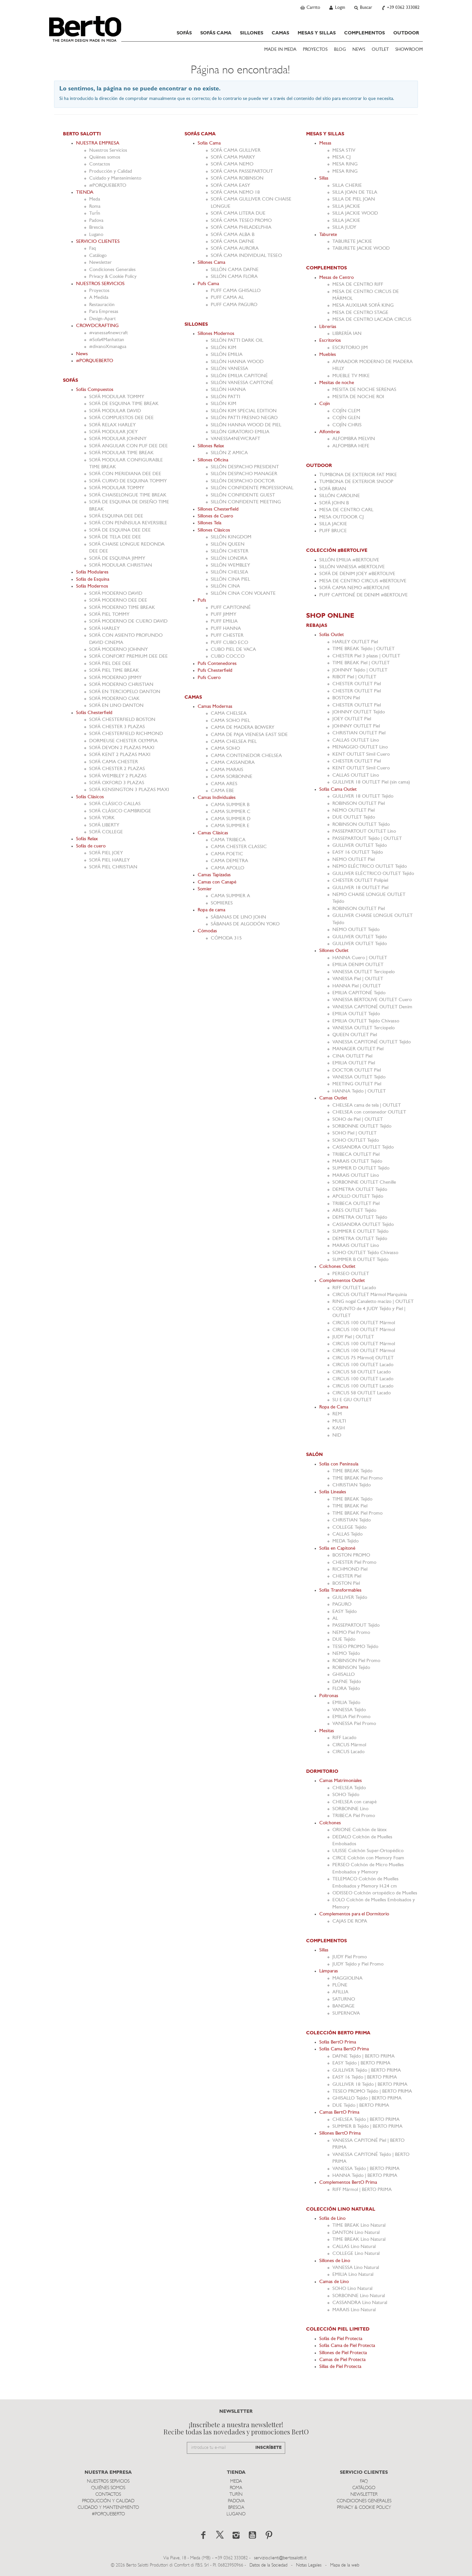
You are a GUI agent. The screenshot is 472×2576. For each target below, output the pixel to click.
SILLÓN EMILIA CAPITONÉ (239, 376)
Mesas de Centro (336, 277)
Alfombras (329, 432)
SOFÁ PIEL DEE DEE (110, 663)
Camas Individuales (217, 797)
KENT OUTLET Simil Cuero (361, 754)
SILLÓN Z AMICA (229, 453)
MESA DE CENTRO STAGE (360, 312)
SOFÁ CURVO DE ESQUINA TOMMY (128, 481)
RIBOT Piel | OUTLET (354, 677)
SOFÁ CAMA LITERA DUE (238, 213)
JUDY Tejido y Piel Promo (358, 1964)
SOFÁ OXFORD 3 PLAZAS (116, 783)
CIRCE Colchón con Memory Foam (368, 1858)
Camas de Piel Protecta (342, 2359)
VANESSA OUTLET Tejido (358, 1077)
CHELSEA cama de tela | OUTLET (366, 1105)
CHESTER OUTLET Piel (356, 684)
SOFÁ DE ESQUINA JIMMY (117, 558)
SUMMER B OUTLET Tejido (360, 1259)
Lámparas (328, 1971)
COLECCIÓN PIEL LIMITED (337, 2329)
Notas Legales (309, 2565)
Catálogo (98, 255)
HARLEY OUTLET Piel (355, 642)
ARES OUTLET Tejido (354, 1210)
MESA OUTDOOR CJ (341, 517)
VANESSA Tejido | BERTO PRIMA (366, 2168)
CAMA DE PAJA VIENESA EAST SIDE (249, 734)
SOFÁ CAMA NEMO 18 (235, 192)
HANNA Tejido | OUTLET (359, 1091)
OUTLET (380, 49)
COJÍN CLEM (346, 411)
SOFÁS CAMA (215, 33)
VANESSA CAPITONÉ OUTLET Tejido (371, 1042)
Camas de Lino (334, 2281)
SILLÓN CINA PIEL (230, 579)
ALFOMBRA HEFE (350, 446)
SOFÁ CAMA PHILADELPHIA (241, 227)
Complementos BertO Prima (348, 2182)
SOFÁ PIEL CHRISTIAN (113, 867)
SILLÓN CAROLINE (339, 496)
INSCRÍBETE (268, 2448)
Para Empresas (103, 311)
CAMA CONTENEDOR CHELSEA (246, 755)
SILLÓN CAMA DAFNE (235, 269)
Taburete (328, 234)
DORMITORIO (322, 1771)
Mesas (325, 143)
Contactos (99, 164)
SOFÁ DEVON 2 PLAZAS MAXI (121, 748)
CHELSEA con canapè (354, 1802)
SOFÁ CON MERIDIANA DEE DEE (125, 474)
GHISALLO (343, 1674)
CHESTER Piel (346, 1576)
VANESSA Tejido (349, 1710)
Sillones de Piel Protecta (343, 2353)
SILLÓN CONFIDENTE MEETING (246, 502)
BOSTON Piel (346, 698)
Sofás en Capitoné (337, 1548)
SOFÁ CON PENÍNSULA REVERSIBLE (128, 523)
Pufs (202, 600)
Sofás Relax (87, 839)
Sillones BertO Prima (340, 2133)
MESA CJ (341, 157)
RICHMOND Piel (349, 1569)
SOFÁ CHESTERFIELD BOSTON (122, 719)
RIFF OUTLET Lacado (354, 1288)
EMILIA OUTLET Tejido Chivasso (365, 1021)
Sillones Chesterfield (218, 509)
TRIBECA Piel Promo (353, 1815)
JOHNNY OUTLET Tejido (358, 712)
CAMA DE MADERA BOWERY (242, 727)
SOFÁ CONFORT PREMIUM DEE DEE (128, 656)
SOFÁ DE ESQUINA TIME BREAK (124, 403)
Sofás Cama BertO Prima (344, 2049)
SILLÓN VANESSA (229, 368)
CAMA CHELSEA (228, 713)
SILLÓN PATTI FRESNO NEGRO (244, 418)
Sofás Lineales (332, 1492)
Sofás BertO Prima (337, 2042)
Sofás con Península (338, 1464)
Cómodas (207, 931)
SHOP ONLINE (330, 616)
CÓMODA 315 (226, 938)
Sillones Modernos (216, 333)
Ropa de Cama (333, 1407)
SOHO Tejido (345, 1794)
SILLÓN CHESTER (229, 551)
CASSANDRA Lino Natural (359, 2302)
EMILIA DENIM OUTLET (358, 964)
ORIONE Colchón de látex (359, 1830)
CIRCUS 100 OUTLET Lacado (362, 1365)
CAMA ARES (224, 784)
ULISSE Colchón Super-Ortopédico (367, 1851)
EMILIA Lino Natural (352, 2274)
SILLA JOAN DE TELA (354, 192)
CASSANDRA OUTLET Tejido (363, 1147)
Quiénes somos (104, 157)
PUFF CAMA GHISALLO (236, 290)
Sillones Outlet (333, 950)
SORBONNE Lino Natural (358, 2296)
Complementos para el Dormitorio (354, 1914)
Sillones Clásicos (214, 530)
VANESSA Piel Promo (354, 1723)
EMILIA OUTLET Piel (353, 1063)
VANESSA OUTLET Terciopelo (363, 972)
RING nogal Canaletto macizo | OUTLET (373, 1301)
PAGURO (341, 1604)
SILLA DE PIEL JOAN (353, 199)
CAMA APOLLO (227, 868)
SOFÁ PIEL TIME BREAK (114, 670)
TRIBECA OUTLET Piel (356, 1154)
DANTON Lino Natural (356, 2232)
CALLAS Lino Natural (354, 2246)
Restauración (102, 304)
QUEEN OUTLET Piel (354, 1035)
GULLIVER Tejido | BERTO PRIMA (366, 2070)
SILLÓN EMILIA (227, 354)
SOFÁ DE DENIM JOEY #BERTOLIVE (357, 573)
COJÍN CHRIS (347, 425)
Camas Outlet (333, 1098)
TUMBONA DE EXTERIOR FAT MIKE (358, 475)
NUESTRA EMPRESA (97, 143)
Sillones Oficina (213, 460)
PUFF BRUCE (333, 531)
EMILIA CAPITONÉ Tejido (358, 993)
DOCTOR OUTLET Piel (356, 1070)
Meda (94, 199)
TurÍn (94, 213)
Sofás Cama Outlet (338, 789)
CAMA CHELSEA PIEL (234, 741)
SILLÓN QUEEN (228, 544)
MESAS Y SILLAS (317, 33)
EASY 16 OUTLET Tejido (357, 852)
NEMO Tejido (346, 1653)
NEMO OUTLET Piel (353, 810)
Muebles (327, 354)
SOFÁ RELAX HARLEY (112, 425)
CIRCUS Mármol (349, 1745)
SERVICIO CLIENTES (98, 241)
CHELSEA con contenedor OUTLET (369, 1112)
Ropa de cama (211, 910)
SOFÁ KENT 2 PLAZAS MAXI (119, 754)
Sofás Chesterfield (94, 712)
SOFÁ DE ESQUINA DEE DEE (120, 530)
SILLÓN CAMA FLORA (234, 276)
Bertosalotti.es (85, 29)
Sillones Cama (211, 262)
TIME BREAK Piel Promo (357, 1478)
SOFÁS (184, 33)
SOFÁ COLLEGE (106, 832)
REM (337, 1414)
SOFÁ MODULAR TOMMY (116, 397)
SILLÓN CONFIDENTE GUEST (243, 495)
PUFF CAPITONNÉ (231, 607)
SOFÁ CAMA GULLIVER (236, 150)
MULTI (339, 1421)
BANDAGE (343, 2006)
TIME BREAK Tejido (352, 1471)
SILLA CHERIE (347, 185)
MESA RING (345, 164)
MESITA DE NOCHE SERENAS (364, 389)
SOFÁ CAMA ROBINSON (237, 178)
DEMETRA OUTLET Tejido (359, 1189)
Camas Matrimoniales (340, 1780)
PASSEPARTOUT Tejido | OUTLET (367, 838)
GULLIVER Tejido (349, 1597)
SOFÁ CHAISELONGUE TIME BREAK (128, 495)
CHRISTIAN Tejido (351, 1485)
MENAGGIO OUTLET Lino (360, 747)
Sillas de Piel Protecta (340, 2366)
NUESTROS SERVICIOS (100, 283)
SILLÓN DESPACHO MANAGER (244, 474)
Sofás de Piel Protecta (340, 2338)
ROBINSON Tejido (351, 1667)
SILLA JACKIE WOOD (355, 213)
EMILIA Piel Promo (351, 1716)
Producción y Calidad (110, 171)
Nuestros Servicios (108, 150)
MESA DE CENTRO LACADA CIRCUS (371, 319)
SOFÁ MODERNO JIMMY (115, 677)
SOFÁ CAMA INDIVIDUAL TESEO (246, 255)
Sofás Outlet (331, 634)
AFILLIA (340, 1992)
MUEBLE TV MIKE (351, 376)
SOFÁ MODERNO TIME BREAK (122, 607)
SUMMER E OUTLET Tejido (360, 1231)
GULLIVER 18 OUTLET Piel (360, 887)
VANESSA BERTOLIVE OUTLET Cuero (372, 999)
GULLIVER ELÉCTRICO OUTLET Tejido (373, 873)
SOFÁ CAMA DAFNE (232, 241)
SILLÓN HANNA (228, 389)
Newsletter (100, 262)
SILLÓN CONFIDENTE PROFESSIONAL (252, 488)
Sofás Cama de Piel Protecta (347, 2345)
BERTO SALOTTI (82, 134)
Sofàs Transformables (340, 1590)
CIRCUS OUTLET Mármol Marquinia (369, 1294)
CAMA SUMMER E (230, 825)
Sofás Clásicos (90, 797)
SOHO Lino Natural (352, 2288)
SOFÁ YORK (102, 818)
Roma (94, 206)
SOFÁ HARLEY (104, 628)
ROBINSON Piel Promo (356, 1660)
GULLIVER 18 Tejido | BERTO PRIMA (369, 2084)
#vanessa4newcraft (108, 333)
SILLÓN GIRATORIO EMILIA (240, 432)
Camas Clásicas (213, 833)
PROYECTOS (315, 49)
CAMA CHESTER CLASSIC (239, 846)
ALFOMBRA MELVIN (353, 438)
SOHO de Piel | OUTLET (357, 1119)
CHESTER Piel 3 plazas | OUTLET (366, 656)
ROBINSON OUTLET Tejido (361, 824)
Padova (96, 220)
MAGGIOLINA (347, 1978)
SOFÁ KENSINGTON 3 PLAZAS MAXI (129, 789)
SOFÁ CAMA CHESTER (113, 762)
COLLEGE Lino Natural (356, 2253)
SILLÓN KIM (223, 347)
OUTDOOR (406, 33)
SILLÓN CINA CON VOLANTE (243, 593)
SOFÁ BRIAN (332, 489)
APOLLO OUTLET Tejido (357, 1196)
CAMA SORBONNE (231, 776)
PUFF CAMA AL (227, 297)
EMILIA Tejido (346, 1702)
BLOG (340, 49)
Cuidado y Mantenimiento (115, 178)
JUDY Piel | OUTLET (353, 1337)
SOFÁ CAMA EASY (230, 185)
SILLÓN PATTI (225, 397)
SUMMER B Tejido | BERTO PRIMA (367, 2126)
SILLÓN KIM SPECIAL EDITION (244, 411)
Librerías (327, 326)
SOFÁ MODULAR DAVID (115, 411)
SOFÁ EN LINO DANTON (116, 705)
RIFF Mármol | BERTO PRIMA (362, 2189)
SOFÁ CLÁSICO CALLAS (115, 804)
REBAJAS (316, 625)
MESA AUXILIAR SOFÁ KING (363, 305)
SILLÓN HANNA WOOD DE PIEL (246, 425)
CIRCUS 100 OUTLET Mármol (363, 1323)
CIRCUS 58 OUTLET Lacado (361, 1372)
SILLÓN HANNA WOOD (237, 361)
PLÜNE (339, 1985)
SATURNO (343, 1999)
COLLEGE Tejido (349, 1527)
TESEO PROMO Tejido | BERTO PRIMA (372, 2091)
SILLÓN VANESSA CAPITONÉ (242, 382)
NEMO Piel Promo (351, 1632)
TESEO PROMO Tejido (355, 1646)
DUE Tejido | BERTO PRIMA (360, 2105)
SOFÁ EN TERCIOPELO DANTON (124, 691)
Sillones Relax (211, 446)
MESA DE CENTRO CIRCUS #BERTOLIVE (362, 581)
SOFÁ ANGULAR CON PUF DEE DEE (128, 446)
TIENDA (84, 192)
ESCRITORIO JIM (350, 347)
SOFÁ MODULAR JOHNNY (118, 438)
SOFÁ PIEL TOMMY (109, 614)
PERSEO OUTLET (350, 1273)
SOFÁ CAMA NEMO (232, 164)
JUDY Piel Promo (349, 1957)
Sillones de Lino (334, 2260)
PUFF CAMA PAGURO (234, 304)
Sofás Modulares (92, 572)
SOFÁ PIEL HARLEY (109, 860)
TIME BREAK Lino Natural (358, 2225)
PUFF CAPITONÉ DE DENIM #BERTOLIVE (363, 595)
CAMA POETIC (227, 854)
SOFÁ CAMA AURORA (235, 248)
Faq (92, 248)
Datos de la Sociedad (269, 2565)
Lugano (96, 234)
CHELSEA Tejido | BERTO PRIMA (366, 2119)
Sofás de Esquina (92, 579)
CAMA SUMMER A (230, 896)
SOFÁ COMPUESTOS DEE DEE (121, 418)
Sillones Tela (209, 523)
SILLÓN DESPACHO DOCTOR (243, 481)
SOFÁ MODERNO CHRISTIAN (121, 684)
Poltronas (328, 1696)
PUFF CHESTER (227, 635)
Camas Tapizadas (214, 875)
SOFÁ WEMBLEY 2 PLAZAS (118, 776)
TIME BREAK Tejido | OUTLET (363, 649)
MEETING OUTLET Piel (356, 1084)
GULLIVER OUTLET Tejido (359, 845)
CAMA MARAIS (227, 769)
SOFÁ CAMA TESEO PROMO (241, 220)
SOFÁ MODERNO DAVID (115, 593)
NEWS (358, 49)
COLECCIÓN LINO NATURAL (340, 2209)
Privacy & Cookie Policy (113, 276)
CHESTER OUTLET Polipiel (360, 880)
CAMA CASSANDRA (233, 762)
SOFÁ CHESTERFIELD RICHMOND (126, 733)
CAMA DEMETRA (229, 861)
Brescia (96, 227)
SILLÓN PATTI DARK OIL (237, 340)
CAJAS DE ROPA (349, 1921)
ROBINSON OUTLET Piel (358, 803)
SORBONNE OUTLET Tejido (361, 1126)
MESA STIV (343, 150)
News (82, 354)
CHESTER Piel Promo (354, 1562)
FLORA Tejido (346, 1688)
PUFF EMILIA (224, 621)
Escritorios (330, 340)
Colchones (330, 1823)
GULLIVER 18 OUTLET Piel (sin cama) (371, 782)
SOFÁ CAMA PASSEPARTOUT (242, 171)
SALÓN (314, 1454)
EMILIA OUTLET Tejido (356, 1014)
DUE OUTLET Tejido (353, 817)
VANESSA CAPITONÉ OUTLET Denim (372, 1007)
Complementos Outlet (342, 1280)
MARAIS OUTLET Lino (355, 1175)
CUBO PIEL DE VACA (233, 649)
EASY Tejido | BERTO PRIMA (361, 2063)
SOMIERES (222, 903)
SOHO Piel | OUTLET (354, 1133)
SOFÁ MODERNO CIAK (114, 698)
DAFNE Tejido (346, 1681)
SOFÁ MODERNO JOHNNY (118, 649)
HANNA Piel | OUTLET (356, 986)
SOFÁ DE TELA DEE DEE (115, 537)
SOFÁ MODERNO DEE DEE (118, 600)
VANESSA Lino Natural (355, 2267)
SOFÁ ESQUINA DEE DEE (116, 516)
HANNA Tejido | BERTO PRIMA (364, 2175)
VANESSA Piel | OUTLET (357, 979)
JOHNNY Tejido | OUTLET (359, 670)
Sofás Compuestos (94, 389)
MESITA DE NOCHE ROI (358, 397)
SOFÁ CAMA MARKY (233, 157)
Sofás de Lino (332, 2218)
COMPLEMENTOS (364, 33)
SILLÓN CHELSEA (229, 572)
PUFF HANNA (226, 628)
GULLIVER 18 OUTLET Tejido (362, 796)
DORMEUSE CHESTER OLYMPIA (123, 741)
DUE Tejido (343, 1639)
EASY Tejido (344, 1611)
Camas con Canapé (217, 882)
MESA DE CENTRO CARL (346, 510)
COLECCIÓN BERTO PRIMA (338, 2033)
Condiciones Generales (112, 269)
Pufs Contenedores (217, 663)
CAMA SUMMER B (230, 805)
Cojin (324, 403)
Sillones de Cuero (215, 516)
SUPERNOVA (346, 2013)
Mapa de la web (344, 2565)
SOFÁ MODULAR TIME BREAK (121, 453)
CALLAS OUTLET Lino (355, 740)
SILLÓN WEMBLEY (230, 565)
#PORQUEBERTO (107, 185)
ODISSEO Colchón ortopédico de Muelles (374, 1893)
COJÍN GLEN (346, 418)
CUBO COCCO (228, 656)
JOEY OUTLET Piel (351, 719)
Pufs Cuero (209, 677)
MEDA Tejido (345, 1541)
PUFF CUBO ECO (229, 642)
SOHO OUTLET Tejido (355, 1140)
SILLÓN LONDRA (229, 558)
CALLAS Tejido (347, 1534)
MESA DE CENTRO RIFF (357, 284)
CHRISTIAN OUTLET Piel (358, 733)
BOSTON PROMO (351, 1555)
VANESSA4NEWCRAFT (235, 438)
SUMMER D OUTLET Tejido (360, 1168)
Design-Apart (102, 319)
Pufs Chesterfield (215, 670)
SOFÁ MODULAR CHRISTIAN (120, 565)
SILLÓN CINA (225, 586)
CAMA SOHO (225, 748)
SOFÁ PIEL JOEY (106, 853)
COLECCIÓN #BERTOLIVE (336, 550)
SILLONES (251, 33)
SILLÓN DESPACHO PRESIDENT (245, 467)
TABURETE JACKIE (352, 241)
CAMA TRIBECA (228, 840)
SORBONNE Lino (350, 1809)
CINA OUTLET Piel (352, 1056)
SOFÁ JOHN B (334, 503)
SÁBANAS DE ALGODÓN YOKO (245, 924)
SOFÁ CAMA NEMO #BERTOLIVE (354, 588)
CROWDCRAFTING (97, 325)
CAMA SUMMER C (230, 811)
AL (335, 1618)
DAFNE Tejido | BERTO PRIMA (363, 2056)
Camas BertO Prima (339, 2112)
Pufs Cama (208, 283)
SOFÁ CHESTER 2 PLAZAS (117, 768)
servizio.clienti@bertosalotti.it (280, 2558)
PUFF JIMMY (223, 614)
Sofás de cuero (91, 846)
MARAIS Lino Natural (354, 2310)
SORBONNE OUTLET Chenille (364, 1182)
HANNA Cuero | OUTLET (359, 958)
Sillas (323, 178)
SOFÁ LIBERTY (104, 825)
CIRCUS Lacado (348, 1752)
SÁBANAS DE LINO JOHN (238, 917)
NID (336, 1435)
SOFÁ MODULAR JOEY (113, 432)
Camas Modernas (215, 706)
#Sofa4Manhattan (106, 340)
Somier (205, 889)
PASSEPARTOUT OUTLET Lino (364, 831)
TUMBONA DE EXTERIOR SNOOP (356, 481)
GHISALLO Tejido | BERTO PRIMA (367, 2098)
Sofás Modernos (92, 586)
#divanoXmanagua (107, 346)
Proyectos (99, 290)
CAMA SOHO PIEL (230, 720)
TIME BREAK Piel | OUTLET (361, 663)
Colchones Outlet (337, 1266)
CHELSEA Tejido (349, 1788)
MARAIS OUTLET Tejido (357, 1161)
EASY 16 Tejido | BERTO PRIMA (364, 2077)
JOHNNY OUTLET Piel (356, 726)
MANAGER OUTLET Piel (358, 1049)
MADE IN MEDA (280, 49)
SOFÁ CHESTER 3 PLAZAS (117, 727)
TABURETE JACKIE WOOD (361, 248)
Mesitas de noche (336, 382)
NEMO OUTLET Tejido (356, 929)
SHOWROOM (409, 49)
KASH (338, 1428)
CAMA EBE (222, 790)
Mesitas (326, 1731)
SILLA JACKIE (346, 206)
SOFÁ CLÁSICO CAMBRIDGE (120, 811)
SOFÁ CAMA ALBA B (232, 234)
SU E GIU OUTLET (352, 1400)
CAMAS (280, 33)
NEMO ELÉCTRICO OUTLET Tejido (369, 866)
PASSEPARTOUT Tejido (356, 1625)
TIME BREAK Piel (349, 1506)
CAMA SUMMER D (230, 819)
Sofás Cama (209, 143)
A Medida (98, 297)
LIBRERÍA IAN (347, 333)
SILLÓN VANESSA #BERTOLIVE (352, 567)
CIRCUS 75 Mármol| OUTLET (363, 1358)
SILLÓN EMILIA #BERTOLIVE (349, 560)
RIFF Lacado (344, 1737)
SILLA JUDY (344, 227)
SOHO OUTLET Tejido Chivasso (365, 1252)
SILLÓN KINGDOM (231, 537)
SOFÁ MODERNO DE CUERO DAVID (128, 621)
